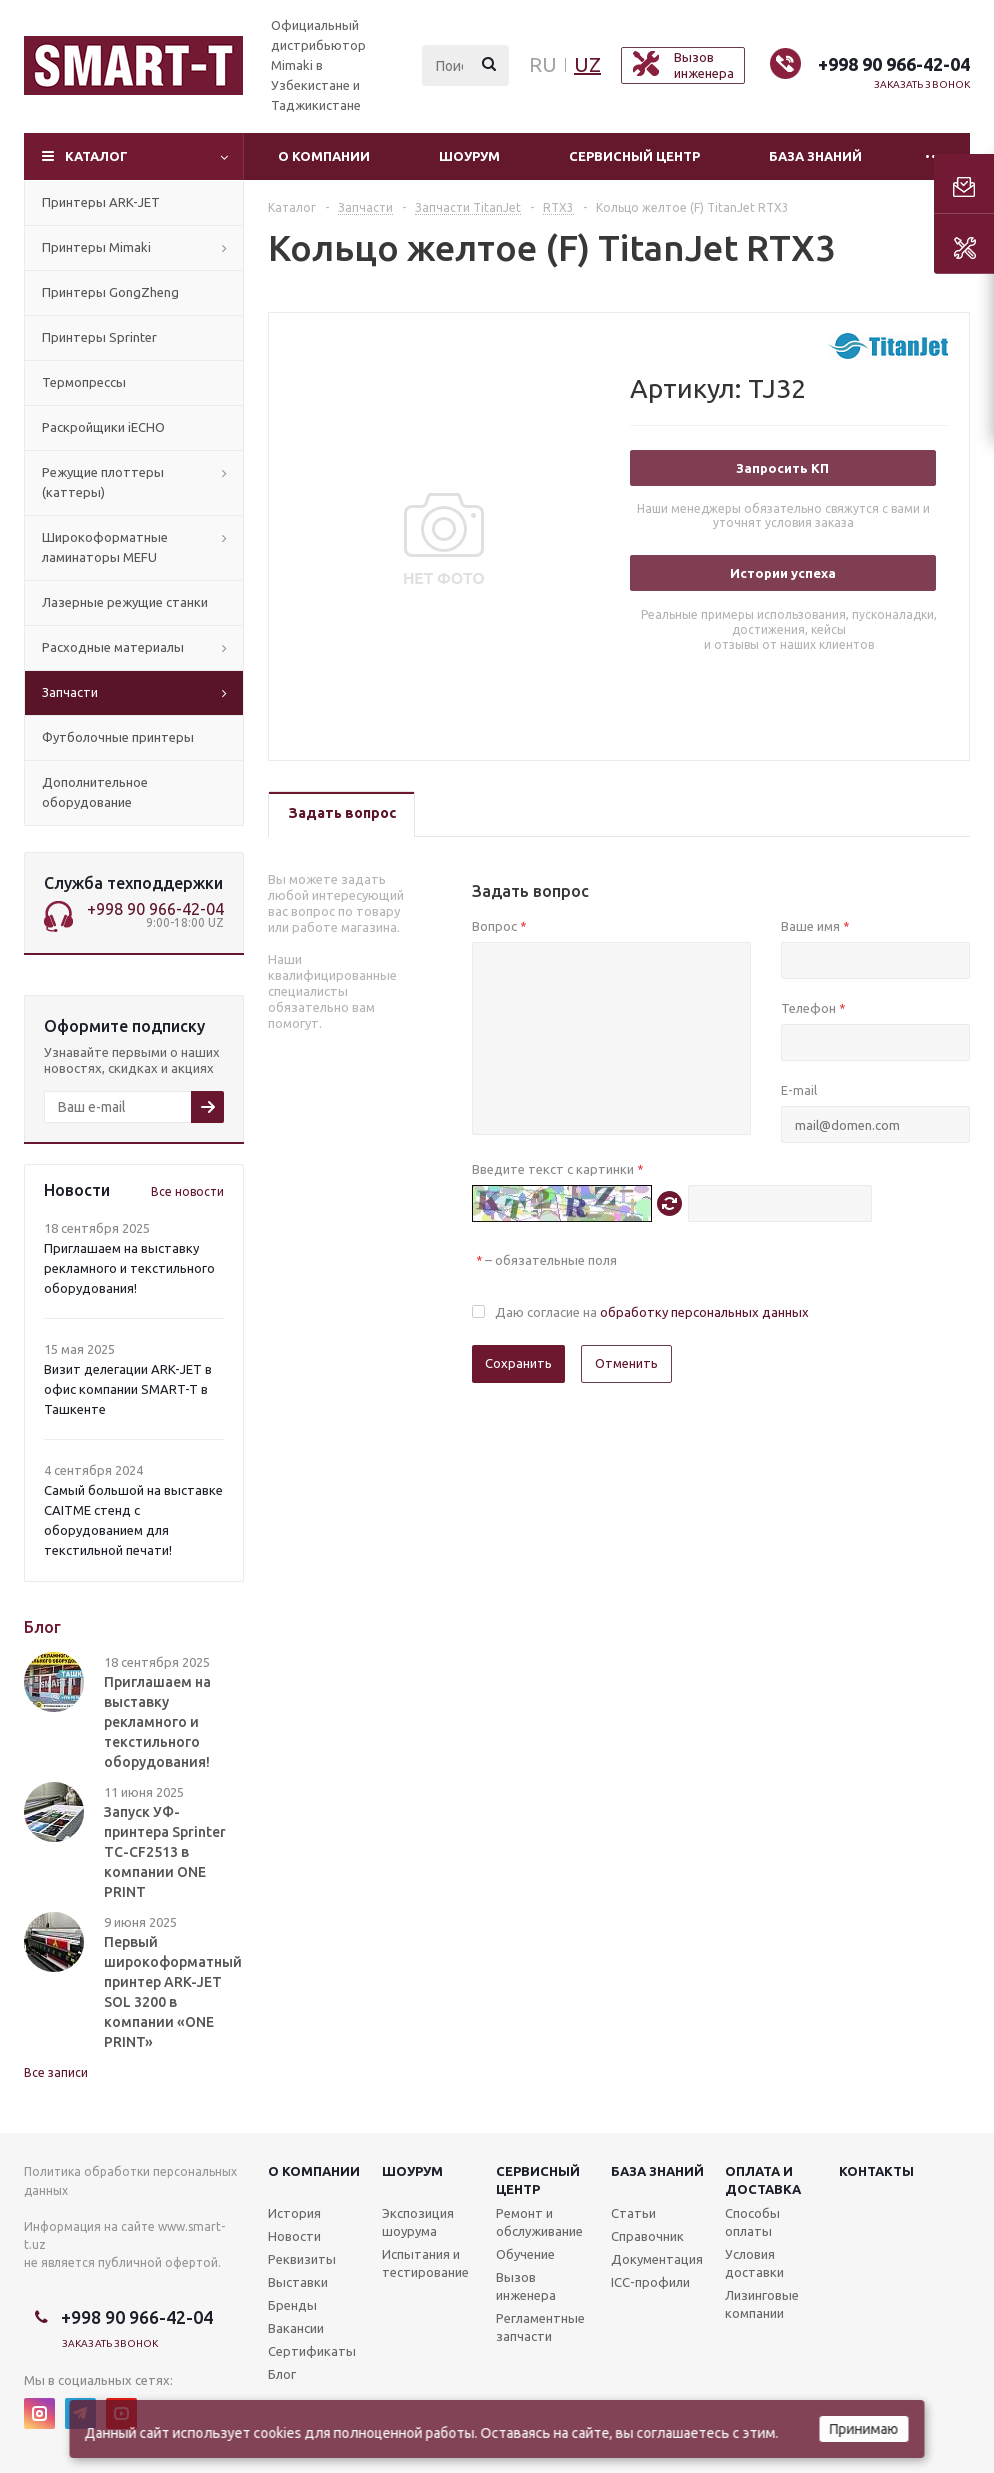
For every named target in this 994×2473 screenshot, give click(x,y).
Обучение (525, 2254)
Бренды (292, 2305)
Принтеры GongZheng (110, 292)
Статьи (633, 2213)
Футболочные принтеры (118, 737)
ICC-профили (650, 2282)
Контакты (876, 2171)
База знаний (815, 156)
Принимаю (864, 2429)
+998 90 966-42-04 (894, 64)
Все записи (56, 2072)
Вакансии (296, 2328)
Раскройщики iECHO (103, 427)
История (294, 2213)
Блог (282, 2374)
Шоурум (469, 156)
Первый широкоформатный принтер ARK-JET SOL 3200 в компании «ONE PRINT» (173, 1992)
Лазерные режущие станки (125, 602)
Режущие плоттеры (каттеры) (103, 482)
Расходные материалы (113, 647)
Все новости (187, 1191)
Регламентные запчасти (540, 2327)
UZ (587, 64)
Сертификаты (312, 2351)
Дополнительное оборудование (95, 792)
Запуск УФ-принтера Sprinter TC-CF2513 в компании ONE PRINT (165, 1852)
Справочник (647, 2236)
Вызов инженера (526, 2286)
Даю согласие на (652, 1312)
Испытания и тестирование (425, 2263)
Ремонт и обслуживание (539, 2222)
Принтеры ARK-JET (101, 202)
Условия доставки (754, 2263)
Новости (294, 2236)
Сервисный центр (634, 156)
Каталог (96, 156)
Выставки (298, 2282)
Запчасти (70, 692)
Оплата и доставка (763, 2180)
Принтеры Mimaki (96, 247)
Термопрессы (84, 382)
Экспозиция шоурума (418, 2222)
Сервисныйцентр (538, 2180)
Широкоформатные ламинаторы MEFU (105, 547)
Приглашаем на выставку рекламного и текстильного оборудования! (129, 1268)
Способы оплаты (752, 2222)
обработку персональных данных (704, 1312)
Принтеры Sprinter (99, 337)
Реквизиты (302, 2259)
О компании (324, 156)
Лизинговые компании (762, 2304)
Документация (657, 2259)
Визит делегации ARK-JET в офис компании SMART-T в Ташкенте (128, 1389)
